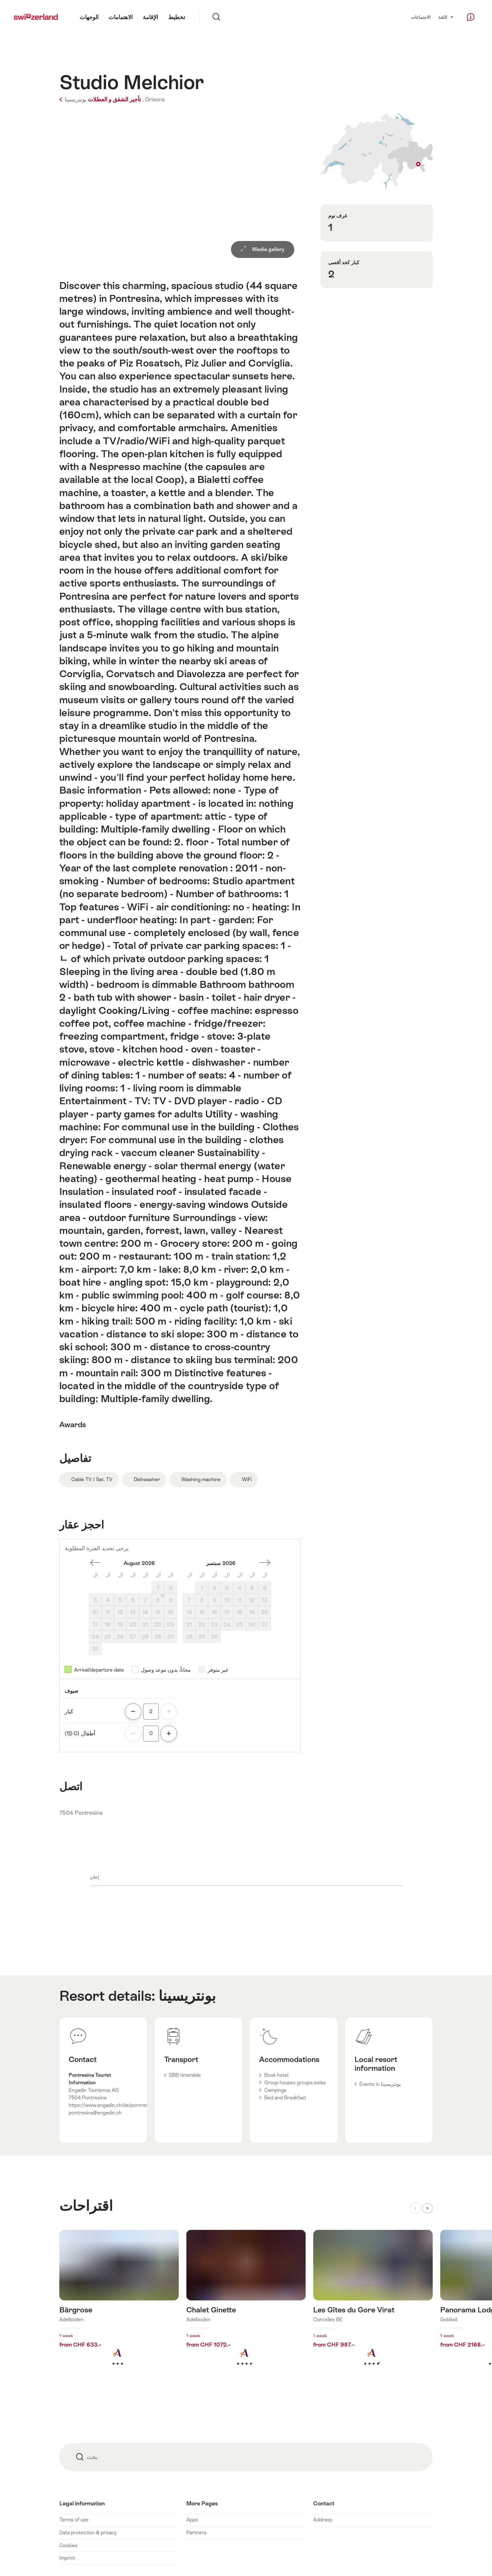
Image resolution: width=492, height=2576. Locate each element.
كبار (69, 1711)
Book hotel (276, 2075)
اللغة (446, 17)
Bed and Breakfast (285, 2098)
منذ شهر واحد (95, 1562)
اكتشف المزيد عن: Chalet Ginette (246, 2308)
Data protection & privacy (87, 2533)
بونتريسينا (187, 1996)
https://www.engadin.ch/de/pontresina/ (113, 2105)
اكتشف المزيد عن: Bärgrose (119, 2308)
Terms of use (73, 2520)
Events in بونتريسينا (380, 2084)
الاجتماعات (420, 17)
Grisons (155, 99)
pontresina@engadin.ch (95, 2113)
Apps (192, 2520)
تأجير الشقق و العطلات (100, 99)
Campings (275, 2090)
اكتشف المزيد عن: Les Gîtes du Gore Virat (373, 2308)
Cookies (68, 2545)
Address (322, 2520)
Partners (196, 2533)
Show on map (377, 151)
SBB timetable (185, 2075)
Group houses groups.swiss (295, 2083)
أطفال (80, 1733)
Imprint (67, 2558)
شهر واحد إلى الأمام (265, 1562)
